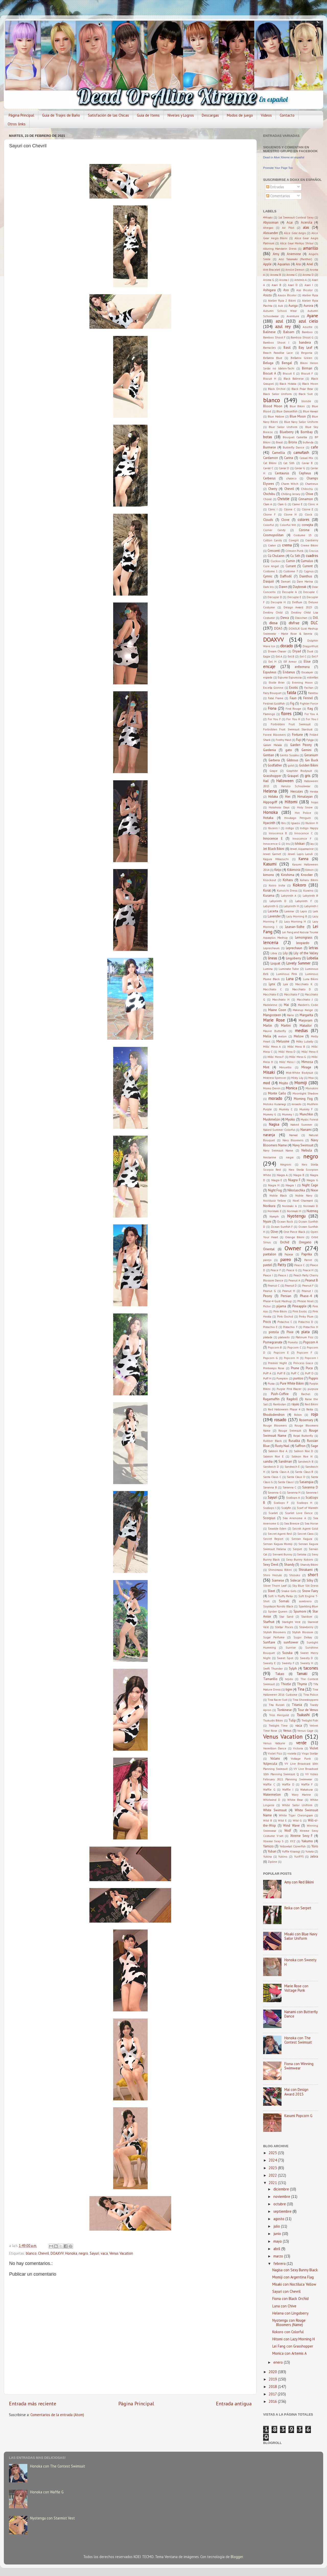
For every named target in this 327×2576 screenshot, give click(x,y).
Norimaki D (310, 1206)
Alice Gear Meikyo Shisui (296, 243)
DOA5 (278, 628)
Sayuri (94, 2253)
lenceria (270, 942)
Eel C (303, 656)
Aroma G (268, 280)
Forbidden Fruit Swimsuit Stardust (287, 729)
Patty (282, 1264)
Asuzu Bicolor (287, 295)
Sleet (271, 1591)
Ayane (312, 316)
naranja (269, 1134)
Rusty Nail (282, 1446)
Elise (307, 661)
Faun (293, 698)
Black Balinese (294, 378)
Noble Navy (303, 1195)
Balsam (288, 332)
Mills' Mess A (272, 1046)
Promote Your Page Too (278, 167)
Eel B (291, 656)
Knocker (307, 875)
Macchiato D (301, 989)
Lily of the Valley (306, 953)
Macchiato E (271, 994)
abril (277, 2248)
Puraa (271, 1383)
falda (291, 692)
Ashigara (269, 290)
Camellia (278, 453)
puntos (298, 1378)
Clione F (269, 514)
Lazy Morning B (296, 916)
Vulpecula (270, 1763)
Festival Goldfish (274, 703)
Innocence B (278, 833)
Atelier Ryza (310, 295)
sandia (268, 1461)
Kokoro (299, 885)
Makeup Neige (303, 1010)
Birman (307, 368)
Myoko (290, 1119)
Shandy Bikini (309, 1564)
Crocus (313, 551)
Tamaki (302, 1673)
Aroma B (275, 275)
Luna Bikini (310, 979)
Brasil (279, 442)
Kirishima (287, 875)
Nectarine (269, 1157)
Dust (310, 651)
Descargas (210, 115)
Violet (314, 1748)
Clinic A (313, 504)
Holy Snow (304, 807)
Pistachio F (290, 1327)
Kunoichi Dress (287, 890)
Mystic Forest (309, 1119)
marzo (278, 2256)
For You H (293, 719)
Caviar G (300, 468)
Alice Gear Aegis (295, 233)
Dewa (285, 618)
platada (267, 1337)
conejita (307, 525)
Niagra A (282, 1175)
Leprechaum (271, 948)
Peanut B (311, 1280)
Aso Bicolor (304, 290)
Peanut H (288, 1291)
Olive (274, 1232)
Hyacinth (269, 823)
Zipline (272, 1862)
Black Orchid (276, 389)
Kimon (309, 870)
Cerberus (269, 478)
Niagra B (298, 1175)
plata (305, 1331)
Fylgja (310, 740)
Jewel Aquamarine (302, 849)
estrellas (312, 677)
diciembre (281, 2189)
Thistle (286, 1684)
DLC (314, 623)
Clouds (268, 520)
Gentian (268, 755)
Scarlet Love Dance (299, 1513)
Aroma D (307, 275)
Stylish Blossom (302, 1632)
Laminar (289, 911)
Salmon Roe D (303, 1451)
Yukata (309, 1851)
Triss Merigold (279, 1715)
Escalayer (307, 672)
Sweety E (269, 1663)
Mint (266, 1067)
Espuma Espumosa (290, 677)
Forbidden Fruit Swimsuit (291, 724)
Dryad (297, 651)
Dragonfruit (310, 646)
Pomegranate (273, 1342)
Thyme (302, 1684)
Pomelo (293, 1342)
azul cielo (308, 321)
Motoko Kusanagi (274, 1104)
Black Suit (306, 394)
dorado (286, 646)
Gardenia (269, 750)
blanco (31, 2253)
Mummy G (269, 1114)
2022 (273, 2175)
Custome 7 (290, 571)
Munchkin (306, 1114)
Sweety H (306, 1663)
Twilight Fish (309, 1720)
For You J (312, 719)
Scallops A (293, 1497)
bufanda (308, 442)
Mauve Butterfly (274, 1031)
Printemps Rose (273, 1368)
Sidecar (295, 1580)
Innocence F (302, 838)
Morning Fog (303, 1099)
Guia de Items (148, 115)
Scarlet (273, 1513)
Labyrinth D (278, 901)
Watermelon (272, 1794)
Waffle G (269, 1789)
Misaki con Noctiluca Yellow (294, 2284)
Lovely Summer (298, 963)
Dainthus (305, 576)
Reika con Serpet (297, 1907)
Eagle (266, 656)
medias (301, 1030)
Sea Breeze (291, 1523)
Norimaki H (294, 1211)
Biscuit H (269, 378)
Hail (266, 781)
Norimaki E (274, 1211)
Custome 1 (270, 571)
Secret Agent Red (280, 1534)
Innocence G (272, 844)
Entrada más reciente (32, 2403)
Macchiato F (292, 994)
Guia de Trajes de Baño (61, 115)
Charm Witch (289, 484)
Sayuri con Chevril (286, 2291)
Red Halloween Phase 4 (284, 1409)
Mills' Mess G (297, 1057)
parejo (267, 1260)
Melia (267, 1036)
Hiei (287, 796)
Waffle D (288, 1784)
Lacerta (273, 911)
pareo (285, 1259)
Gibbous (292, 760)
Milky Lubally (304, 1041)
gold (291, 765)
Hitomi (291, 802)
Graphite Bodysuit (299, 771)
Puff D (309, 1373)
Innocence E (273, 838)
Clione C (290, 509)
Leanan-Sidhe (295, 927)
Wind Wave (291, 1825)
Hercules (296, 791)
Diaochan (301, 618)
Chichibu (269, 494)
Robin (298, 1415)
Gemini (306, 750)
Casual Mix (306, 458)
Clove (285, 520)
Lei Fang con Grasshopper (292, 2346)
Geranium (311, 755)
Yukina (267, 1856)
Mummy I (288, 1114)
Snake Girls (288, 1591)
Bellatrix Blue (272, 358)
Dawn (283, 587)
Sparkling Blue (308, 1606)
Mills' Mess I (287, 1062)
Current (307, 566)
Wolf (287, 1830)
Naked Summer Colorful (279, 1130)
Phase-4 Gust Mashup (277, 1301)
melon (282, 1036)
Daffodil (286, 576)
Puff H (267, 1378)
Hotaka (268, 818)
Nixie (314, 1190)
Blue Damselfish (287, 411)
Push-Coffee (280, 1394)
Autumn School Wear (280, 311)
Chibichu (307, 489)
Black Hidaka (287, 384)
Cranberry (311, 540)
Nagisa (274, 1124)
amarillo (310, 248)
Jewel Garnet (272, 854)
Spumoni (300, 1611)
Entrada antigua (234, 2403)
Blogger (237, 2556)
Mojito (283, 1083)
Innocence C (303, 833)
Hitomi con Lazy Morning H (293, 2339)
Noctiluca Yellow (274, 1200)
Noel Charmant (303, 1200)
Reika (309, 1409)
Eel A (279, 656)
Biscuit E (289, 373)
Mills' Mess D (287, 1052)
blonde (306, 401)
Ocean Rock (285, 1221)
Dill (315, 618)
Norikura (269, 1206)
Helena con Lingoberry (290, 2313)
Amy (276, 254)
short (313, 1574)
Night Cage (310, 1185)
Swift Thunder (273, 1668)
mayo (278, 2241)
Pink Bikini (280, 1311)
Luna (290, 978)
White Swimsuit (275, 1810)
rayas (295, 1404)
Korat (267, 890)
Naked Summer (301, 1124)
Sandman (285, 1461)
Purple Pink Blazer (289, 1389)
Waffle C (269, 1784)
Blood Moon (272, 406)
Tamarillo (270, 1679)
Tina (300, 1689)
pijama (281, 1306)
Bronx (292, 442)
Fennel (308, 698)
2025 (273, 2152)
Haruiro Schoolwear (295, 786)
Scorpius (269, 1518)
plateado (284, 1337)
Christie (283, 498)
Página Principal (21, 115)
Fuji (298, 740)
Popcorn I (311, 1358)
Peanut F (308, 1285)
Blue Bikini (297, 406)
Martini (286, 1025)
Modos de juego (240, 115)
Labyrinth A (288, 895)
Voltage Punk (301, 1758)
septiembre (283, 2211)
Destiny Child (273, 612)
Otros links (17, 124)
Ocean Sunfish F (282, 1227)
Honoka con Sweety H (300, 1962)
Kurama (268, 895)
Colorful (268, 525)
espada (267, 677)
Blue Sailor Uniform (283, 427)
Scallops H (304, 1503)
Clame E (297, 504)
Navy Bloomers (293, 1140)
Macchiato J (305, 999)
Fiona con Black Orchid (290, 2298)
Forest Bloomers (274, 735)
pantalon (269, 1254)
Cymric (267, 576)
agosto (279, 2218)
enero (278, 2362)
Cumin (290, 561)
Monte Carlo (277, 1093)
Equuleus (269, 672)
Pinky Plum (306, 1316)
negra (290, 1157)
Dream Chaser (277, 651)
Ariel (310, 264)
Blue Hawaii (310, 411)
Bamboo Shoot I (276, 342)
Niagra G (312, 1180)
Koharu (288, 880)
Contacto (287, 115)
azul (279, 321)
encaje (269, 666)
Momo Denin (272, 1088)
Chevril (43, 2253)
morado (275, 1098)
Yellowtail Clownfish (292, 1846)
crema (287, 545)
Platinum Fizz (304, 1337)
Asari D (293, 285)
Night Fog (275, 1190)
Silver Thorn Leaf (275, 1585)
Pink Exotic (300, 1311)
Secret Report (273, 1539)
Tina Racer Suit (277, 1700)
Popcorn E (281, 1352)
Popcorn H (291, 1358)
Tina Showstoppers (305, 1700)
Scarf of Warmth (307, 1508)
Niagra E (276, 1180)
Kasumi (269, 864)
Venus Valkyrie (274, 1743)
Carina (288, 458)
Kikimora (293, 870)
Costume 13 (302, 535)
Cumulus (307, 561)
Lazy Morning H (295, 921)
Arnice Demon (295, 269)
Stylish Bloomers (274, 1632)
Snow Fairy (310, 1591)
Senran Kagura (301, 1539)
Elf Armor (290, 661)
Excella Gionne (273, 687)
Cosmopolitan (273, 535)
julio (277, 2226)
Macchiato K (303, 984)
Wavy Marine (301, 1794)
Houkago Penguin (297, 818)
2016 (273, 2401)
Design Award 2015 (298, 607)
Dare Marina (305, 581)
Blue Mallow (276, 416)
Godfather (275, 765)
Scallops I (269, 1508)
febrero (280, 2263)
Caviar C (268, 468)
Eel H (272, 661)
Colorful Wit (288, 525)
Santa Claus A (280, 1472)
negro (83, 2253)
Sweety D (306, 1658)
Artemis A (300, 280)
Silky (310, 1580)
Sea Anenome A (294, 1518)
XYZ (292, 1841)
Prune (295, 1368)
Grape (273, 771)
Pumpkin (282, 1378)
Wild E (282, 1820)
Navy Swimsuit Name (278, 1150)
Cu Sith (295, 556)
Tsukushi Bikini (273, 1720)
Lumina (268, 969)
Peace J (283, 1275)
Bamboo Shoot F (274, 337)
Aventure (293, 316)
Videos (266, 115)
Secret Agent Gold (305, 1528)
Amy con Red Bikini (299, 1882)
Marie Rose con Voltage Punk (296, 1988)
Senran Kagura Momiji (278, 1544)
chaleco (291, 478)
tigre (289, 1689)
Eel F (315, 656)
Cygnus (308, 571)
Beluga (268, 363)
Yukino (282, 1856)
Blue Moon (298, 416)
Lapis (303, 911)
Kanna (303, 858)
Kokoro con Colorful (288, 2331)
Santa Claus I (286, 1482)
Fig (292, 703)
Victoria (298, 1748)
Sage (314, 1446)
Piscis (267, 1322)
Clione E (307, 509)
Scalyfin (286, 1508)
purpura (313, 1389)
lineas (272, 958)
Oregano (305, 1242)
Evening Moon (302, 682)
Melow (299, 1036)
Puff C (295, 1373)
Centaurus (282, 473)
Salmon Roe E (273, 1456)
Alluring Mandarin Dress (279, 248)
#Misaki (268, 217)
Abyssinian (270, 222)
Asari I (309, 285)
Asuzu (267, 295)
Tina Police (310, 1694)
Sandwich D (271, 1466)
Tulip (292, 1720)
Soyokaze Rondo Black (278, 1606)
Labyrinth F (303, 901)
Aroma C (291, 275)
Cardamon (270, 458)
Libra (274, 953)
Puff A (267, 1373)
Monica (291, 1088)
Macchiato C (272, 989)
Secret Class (305, 1534)
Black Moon (310, 384)
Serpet (297, 1549)
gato (288, 750)
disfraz (294, 622)
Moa (311, 1078)
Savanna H (293, 1492)
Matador (306, 1025)
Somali (284, 1601)
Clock (308, 514)
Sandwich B (305, 1461)
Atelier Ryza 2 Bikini (282, 300)
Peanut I (307, 1291)
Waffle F (307, 1784)
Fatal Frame (275, 698)
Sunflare (269, 1642)
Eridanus (289, 672)
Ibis (283, 823)
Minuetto (285, 1067)
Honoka (71, 2253)
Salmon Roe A (277, 1451)
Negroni (285, 1164)
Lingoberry (293, 958)
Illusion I (274, 828)
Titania (297, 1705)
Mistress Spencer (274, 1078)
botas (267, 436)
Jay (312, 844)
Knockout (269, 880)
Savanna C (290, 1487)
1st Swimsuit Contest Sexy (296, 217)
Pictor (267, 1306)
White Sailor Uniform (297, 1805)
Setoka (301, 1554)
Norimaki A (289, 1206)
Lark (315, 911)
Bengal (287, 363)
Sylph (293, 1668)
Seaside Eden (277, 1528)
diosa (273, 622)
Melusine (282, 1041)
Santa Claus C (272, 1477)
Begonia (306, 353)
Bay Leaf (305, 347)
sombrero (305, 1601)
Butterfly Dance (293, 447)
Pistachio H (310, 1327)
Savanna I (312, 1492)
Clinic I (272, 509)
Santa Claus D (296, 1477)
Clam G (282, 504)
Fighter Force (309, 703)
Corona (304, 530)
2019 (273, 2379)
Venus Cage (305, 1731)
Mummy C (286, 1109)
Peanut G (269, 1291)
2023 (273, 2167)
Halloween (285, 780)
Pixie (290, 1332)
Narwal (293, 1135)
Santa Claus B (304, 1472)
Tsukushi (303, 1714)
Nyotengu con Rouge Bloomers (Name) (289, 2322)
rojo (314, 1414)
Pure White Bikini (292, 1383)
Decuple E (294, 597)
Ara (298, 264)
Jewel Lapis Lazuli (300, 854)
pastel (267, 1265)
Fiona (272, 708)
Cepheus (305, 473)
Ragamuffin (271, 1399)
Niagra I (291, 1185)
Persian (286, 1296)
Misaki (269, 1072)
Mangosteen (272, 1015)
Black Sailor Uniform (277, 394)
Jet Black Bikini (273, 849)
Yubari (272, 1851)
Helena (270, 791)
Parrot (308, 1260)
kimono (268, 875)
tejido (289, 1679)
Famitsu (313, 693)
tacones (310, 1668)
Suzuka (287, 1653)
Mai (286, 1005)
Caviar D (284, 468)
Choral (267, 499)
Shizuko (294, 1575)
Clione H (290, 514)
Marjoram (305, 1020)
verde (301, 1743)
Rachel (305, 1394)
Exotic (293, 687)
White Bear (295, 1800)
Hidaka (273, 796)
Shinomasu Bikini (280, 1570)
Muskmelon (271, 1119)
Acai (290, 222)
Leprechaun (294, 948)
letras (313, 947)
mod (266, 1082)
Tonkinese (284, 1710)
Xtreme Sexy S (273, 1841)
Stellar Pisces (284, 1627)
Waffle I (287, 1789)
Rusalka (294, 1441)
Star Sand (286, 1616)
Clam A (267, 504)
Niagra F (294, 1180)
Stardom (306, 1616)
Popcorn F (304, 1352)
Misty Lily (297, 1078)
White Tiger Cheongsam (296, 1815)
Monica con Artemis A (289, 2353)
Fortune (297, 734)
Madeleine (270, 1005)
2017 (273, 2394)
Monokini (312, 1088)
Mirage (306, 1067)
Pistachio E (270, 1327)
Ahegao (268, 227)
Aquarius (283, 264)
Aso (286, 290)
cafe (314, 447)
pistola (274, 1332)
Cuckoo (276, 561)
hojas (314, 802)
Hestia (314, 791)
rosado (280, 1419)
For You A (311, 714)
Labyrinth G (270, 906)
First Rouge (293, 708)
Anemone (294, 254)
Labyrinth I (311, 906)
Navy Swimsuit (303, 1145)
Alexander (270, 233)
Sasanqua (306, 1482)
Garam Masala (272, 745)
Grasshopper (272, 776)
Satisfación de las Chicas (108, 115)
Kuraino (308, 890)
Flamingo (269, 714)
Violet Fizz (275, 1753)
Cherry (272, 489)
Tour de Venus (307, 1710)
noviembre (282, 2196)
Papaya (289, 1254)
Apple (267, 264)
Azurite (307, 327)
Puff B (281, 1373)
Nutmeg (312, 1211)
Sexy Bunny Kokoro (299, 1559)
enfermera (302, 667)
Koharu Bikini (309, 880)
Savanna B (270, 1487)
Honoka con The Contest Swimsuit (298, 2040)
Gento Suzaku (289, 755)
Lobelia (312, 958)
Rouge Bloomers (275, 1425)
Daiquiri (268, 581)
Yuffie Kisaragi (291, 1851)
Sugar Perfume (274, 1637)
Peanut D (291, 1285)
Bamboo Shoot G (302, 337)
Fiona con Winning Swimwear (298, 2065)
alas (306, 227)
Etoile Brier (277, 682)
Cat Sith (289, 463)
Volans (275, 1758)
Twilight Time (278, 1725)
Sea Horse (311, 1523)
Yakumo (307, 1841)
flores (286, 713)
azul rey (283, 326)
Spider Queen (278, 1611)
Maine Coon (277, 1010)
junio (277, 2233)
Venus (287, 1730)
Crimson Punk (294, 551)
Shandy (289, 1564)
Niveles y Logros (181, 115)
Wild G (297, 1820)
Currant (291, 566)
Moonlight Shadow (305, 1093)
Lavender (274, 916)
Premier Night (277, 1363)
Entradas (275, 186)
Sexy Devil (270, 1564)
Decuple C (310, 592)
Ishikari (300, 843)
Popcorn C (294, 1347)
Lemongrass (303, 937)
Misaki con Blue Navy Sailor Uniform (300, 1936)
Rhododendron (274, 1414)
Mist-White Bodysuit (299, 1073)
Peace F (276, 1270)
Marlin (267, 1025)
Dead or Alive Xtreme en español (283, 157)
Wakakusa (306, 1789)
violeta (291, 1753)
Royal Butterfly (303, 1436)
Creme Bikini (309, 545)
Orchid (284, 1242)
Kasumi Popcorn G (298, 2115)
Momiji (300, 1083)
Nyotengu (296, 1216)
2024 (273, 2160)
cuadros (312, 555)
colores (303, 519)
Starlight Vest (291, 1622)
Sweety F (288, 1663)
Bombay (307, 432)
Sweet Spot (285, 1658)
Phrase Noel (305, 1301)
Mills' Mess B (296, 1046)
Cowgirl (294, 540)
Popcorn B (275, 1347)
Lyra (285, 984)
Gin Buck (311, 760)
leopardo (302, 943)
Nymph (274, 1216)
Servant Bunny (282, 1554)
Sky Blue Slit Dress (305, 1585)
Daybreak (299, 587)
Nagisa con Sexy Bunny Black (295, 2269)
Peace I (268, 1275)
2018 (273, 2386)
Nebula (306, 1150)
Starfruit (268, 1622)
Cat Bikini (269, 463)
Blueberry (287, 432)
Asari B (276, 285)
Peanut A (294, 1280)
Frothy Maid (283, 740)
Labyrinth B (310, 895)
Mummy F (306, 1109)
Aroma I (284, 280)
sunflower (291, 1642)
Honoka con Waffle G (47, 2492)
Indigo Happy (309, 828)
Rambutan (279, 1404)
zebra (314, 1856)
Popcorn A (310, 1342)
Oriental (269, 1249)
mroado (296, 1104)
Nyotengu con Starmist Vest (52, 2518)
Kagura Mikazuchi (276, 859)
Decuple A (289, 592)
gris (307, 775)
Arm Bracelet (271, 269)
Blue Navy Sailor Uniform (301, 422)
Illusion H (311, 823)
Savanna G (274, 1492)
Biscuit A (269, 373)
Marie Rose (274, 1020)
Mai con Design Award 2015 (296, 2091)
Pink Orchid (285, 1316)
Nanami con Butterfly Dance (301, 2014)
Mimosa (307, 1062)
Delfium (297, 602)
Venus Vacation (121, 2253)
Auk (280, 306)
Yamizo (268, 1846)
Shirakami (306, 1569)
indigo (289, 828)
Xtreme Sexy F (301, 1836)
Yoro (314, 1846)
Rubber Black (272, 1441)
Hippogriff (270, 802)
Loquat (275, 963)
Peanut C (273, 1285)
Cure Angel (271, 566)
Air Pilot (288, 227)
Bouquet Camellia (295, 437)
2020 (273, 2371)
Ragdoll (292, 1399)
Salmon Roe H (301, 1456)
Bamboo (307, 332)
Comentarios (278, 195)
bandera (305, 342)
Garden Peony (301, 745)
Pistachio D (305, 1322)
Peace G (291, 1270)
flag (310, 708)
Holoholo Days (279, 807)
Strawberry (306, 1627)
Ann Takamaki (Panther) (295, 259)
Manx (290, 1015)
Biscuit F (307, 373)
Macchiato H (280, 999)
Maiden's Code (308, 1005)
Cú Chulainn (276, 556)
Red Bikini (311, 1404)
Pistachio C (284, 1322)
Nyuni (267, 1221)
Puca (309, 1368)
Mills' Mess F (275, 1057)
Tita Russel (276, 1705)
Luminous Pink (286, 974)
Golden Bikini (308, 765)
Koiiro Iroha (277, 885)
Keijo (278, 870)
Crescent (273, 551)
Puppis (313, 1378)
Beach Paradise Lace (278, 353)
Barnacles (269, 347)
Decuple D (274, 597)
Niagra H (273, 1185)
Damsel (285, 581)
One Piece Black (294, 1232)
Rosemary (306, 1420)
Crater (272, 545)
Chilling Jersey (290, 494)
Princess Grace (303, 1363)
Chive (309, 494)
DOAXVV (57, 2253)
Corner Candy (274, 530)
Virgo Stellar (310, 1753)
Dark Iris (268, 587)
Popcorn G (270, 1358)
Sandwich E (292, 1466)
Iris (288, 844)
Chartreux (311, 484)
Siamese (278, 1580)
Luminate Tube (289, 969)
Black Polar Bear (302, 389)
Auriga (293, 305)
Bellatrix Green (301, 358)
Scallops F (281, 1503)
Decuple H (278, 602)
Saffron (300, 1446)
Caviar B (307, 463)
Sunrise (291, 1647)
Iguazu (295, 823)
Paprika (306, 1254)
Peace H (308, 1270)
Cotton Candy (272, 540)
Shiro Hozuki (272, 1575)
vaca (104, 2253)
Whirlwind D (271, 1800)
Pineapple (299, 1306)
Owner (293, 1248)
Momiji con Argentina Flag (293, 2277)
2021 (273, 2182)
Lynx (272, 984)
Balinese (269, 332)
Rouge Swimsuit (289, 1430)
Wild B (267, 1820)
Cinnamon (305, 499)
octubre (280, 2203)
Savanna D (310, 1487)
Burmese (269, 447)
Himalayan (305, 796)
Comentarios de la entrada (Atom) (57, 2414)
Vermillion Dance (274, 1748)
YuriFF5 (299, 1856)
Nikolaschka (296, 1190)
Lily (285, 953)
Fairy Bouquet (272, 693)
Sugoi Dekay (303, 1637)
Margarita (306, 1015)
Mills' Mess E (309, 1052)
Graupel (293, 776)
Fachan (308, 687)
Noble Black (278, 1195)
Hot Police (303, 813)
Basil (287, 347)
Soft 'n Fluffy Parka (280, 1596)
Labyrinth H (291, 906)
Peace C (299, 1265)
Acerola (306, 222)
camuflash (301, 452)
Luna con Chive (284, 2306)
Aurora (308, 305)
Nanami (306, 1129)
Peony (267, 1296)
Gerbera (274, 760)
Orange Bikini (294, 1237)
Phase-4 (306, 1296)
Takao (279, 1674)
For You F (274, 719)
